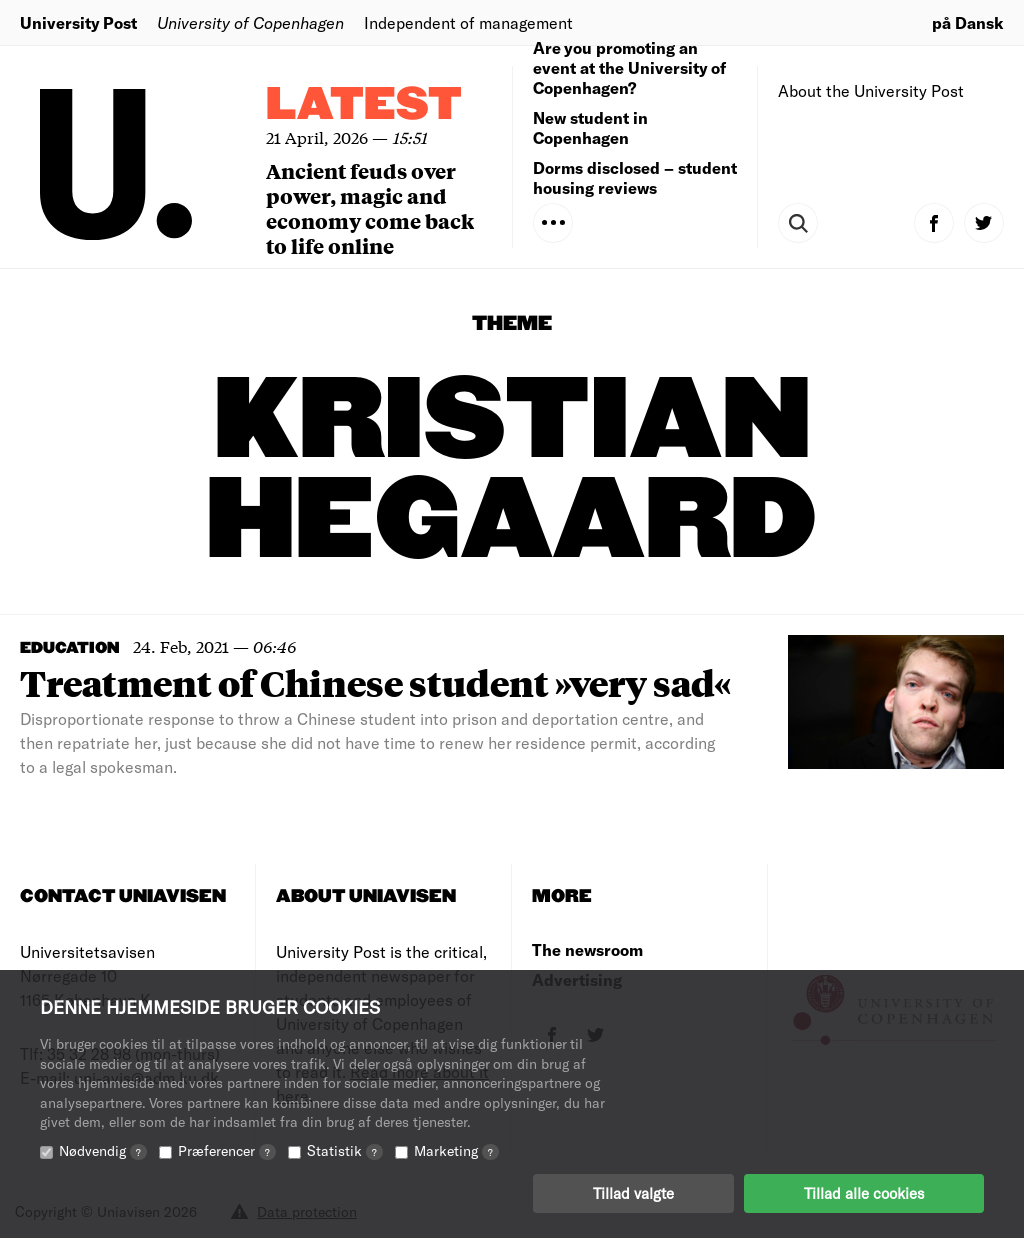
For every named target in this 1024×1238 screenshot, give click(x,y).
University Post (78, 22)
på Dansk (968, 22)
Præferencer (227, 1150)
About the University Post (871, 90)
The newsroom (587, 949)
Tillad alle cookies (864, 1193)
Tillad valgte (633, 1193)
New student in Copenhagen (590, 127)
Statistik (345, 1150)
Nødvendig (103, 1150)
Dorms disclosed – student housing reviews (635, 177)
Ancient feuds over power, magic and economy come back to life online (370, 208)
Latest (364, 105)
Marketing (456, 1150)
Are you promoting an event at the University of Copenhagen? (629, 67)
